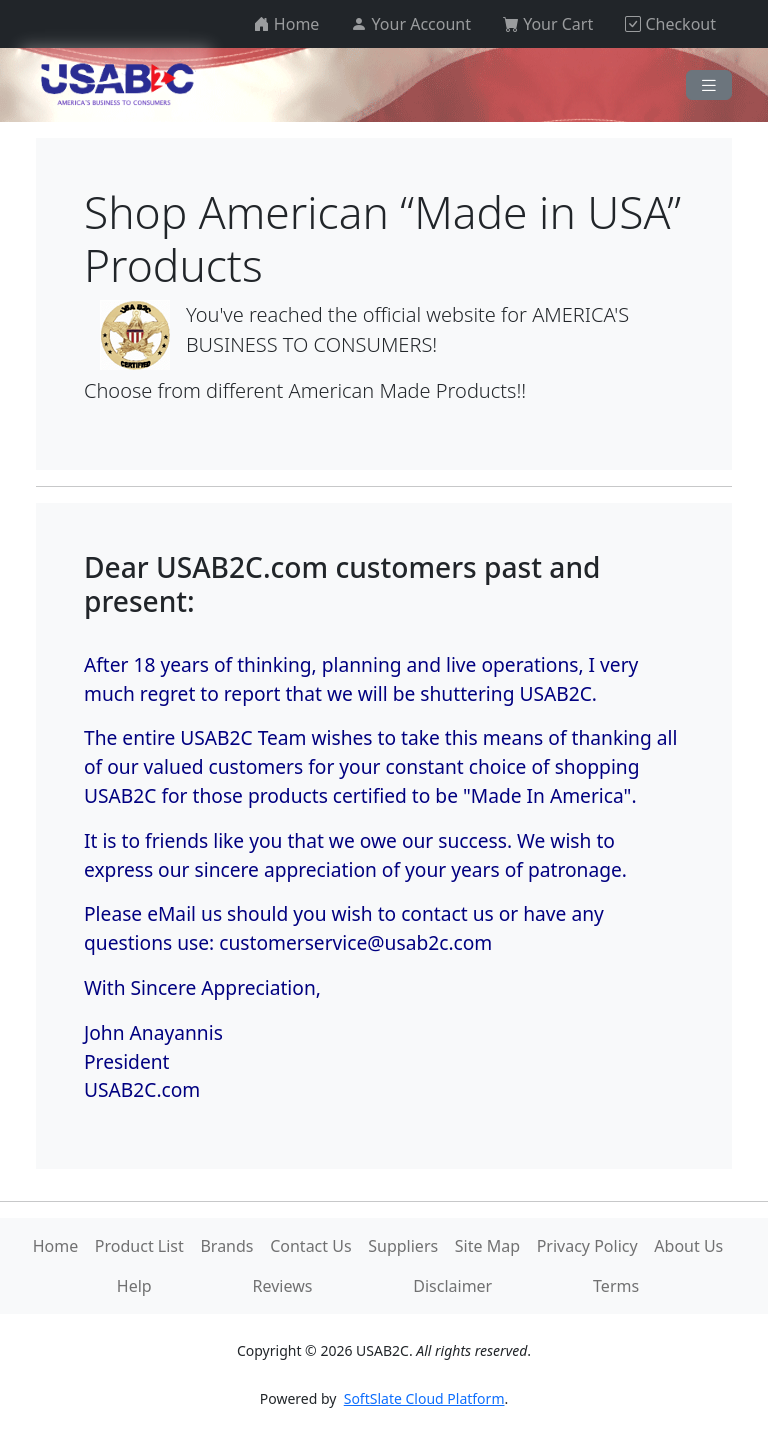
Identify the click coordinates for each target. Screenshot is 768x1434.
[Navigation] (709, 85)
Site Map (487, 1246)
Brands (226, 1246)
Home (56, 1246)
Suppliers (403, 1246)
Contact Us (310, 1246)
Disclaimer (452, 1286)
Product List (139, 1246)
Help (134, 1286)
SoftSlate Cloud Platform (424, 1398)
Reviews (283, 1286)
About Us (688, 1246)
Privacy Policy (587, 1246)
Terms (616, 1286)
